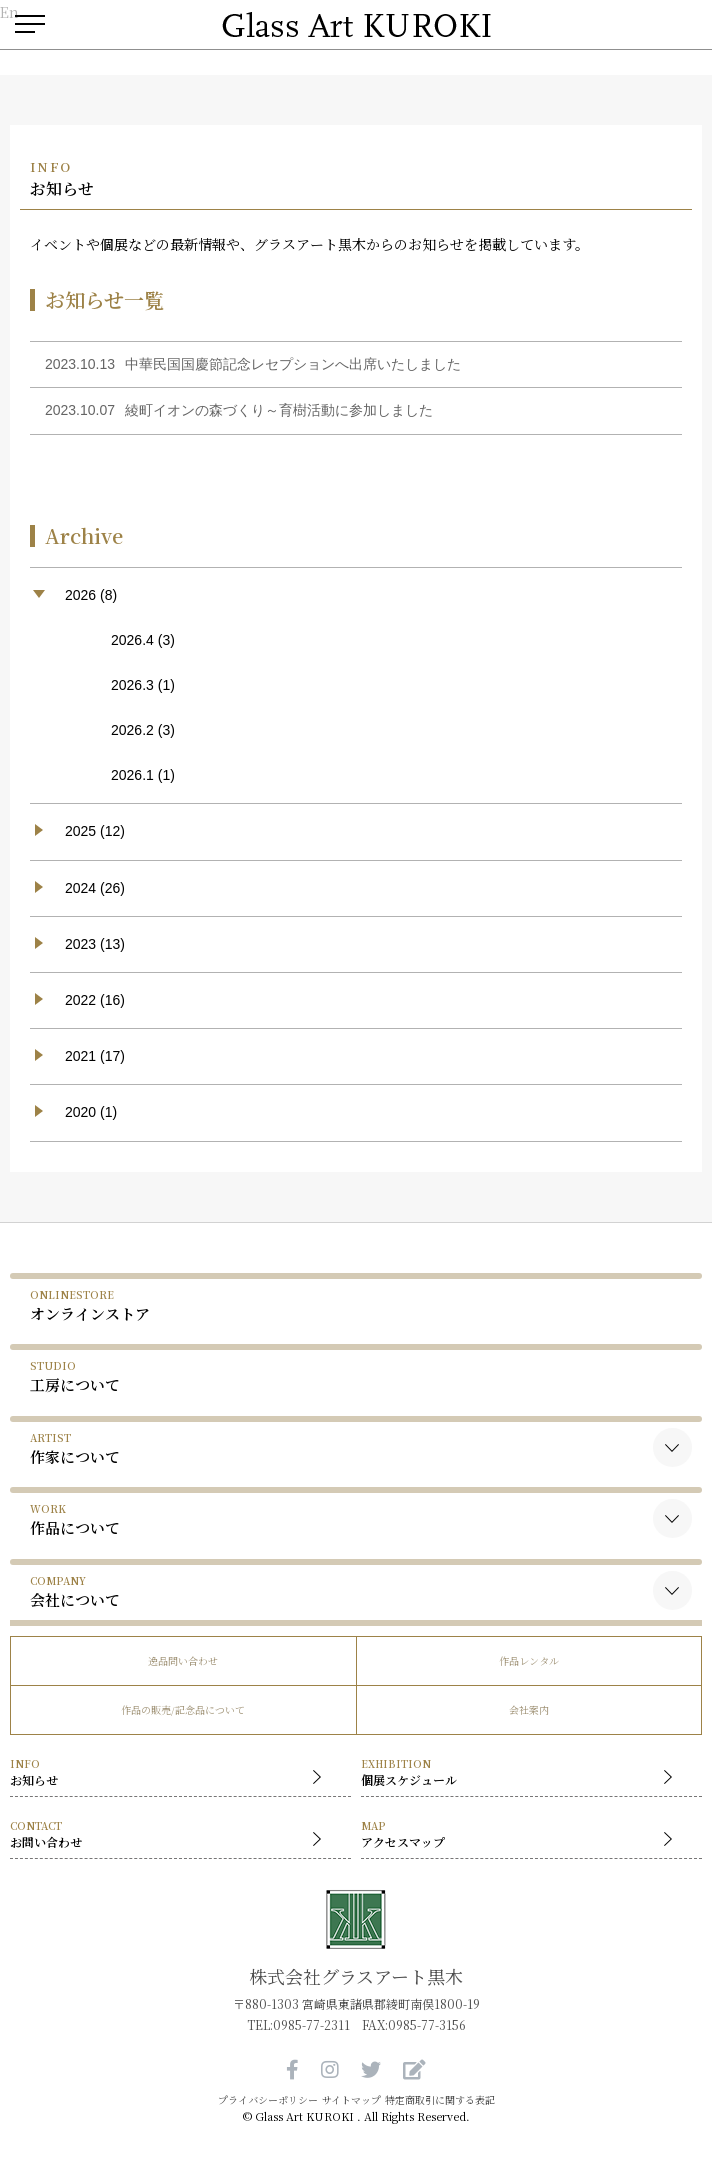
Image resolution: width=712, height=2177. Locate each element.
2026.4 (132, 640)
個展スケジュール (521, 1773)
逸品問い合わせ (183, 1660)
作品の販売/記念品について (183, 1709)
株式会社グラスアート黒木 (356, 1976)
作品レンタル (529, 1660)
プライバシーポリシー (268, 2100)
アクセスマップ (521, 1835)
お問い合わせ (170, 1835)
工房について (75, 1376)
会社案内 (529, 1709)
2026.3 (132, 685)
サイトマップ (351, 2100)
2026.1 (132, 775)
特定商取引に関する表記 (440, 2100)
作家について (75, 1448)
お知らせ (170, 1773)
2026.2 (132, 730)
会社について (75, 1591)
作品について (75, 1519)
